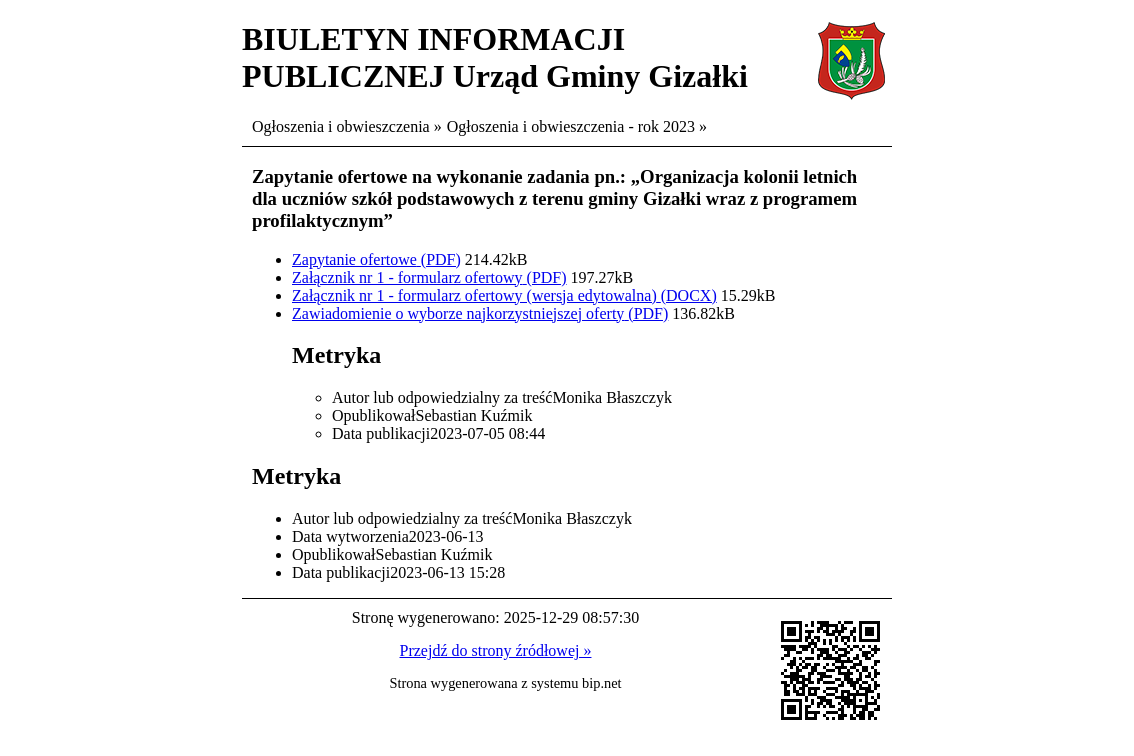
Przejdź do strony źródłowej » (496, 650)
